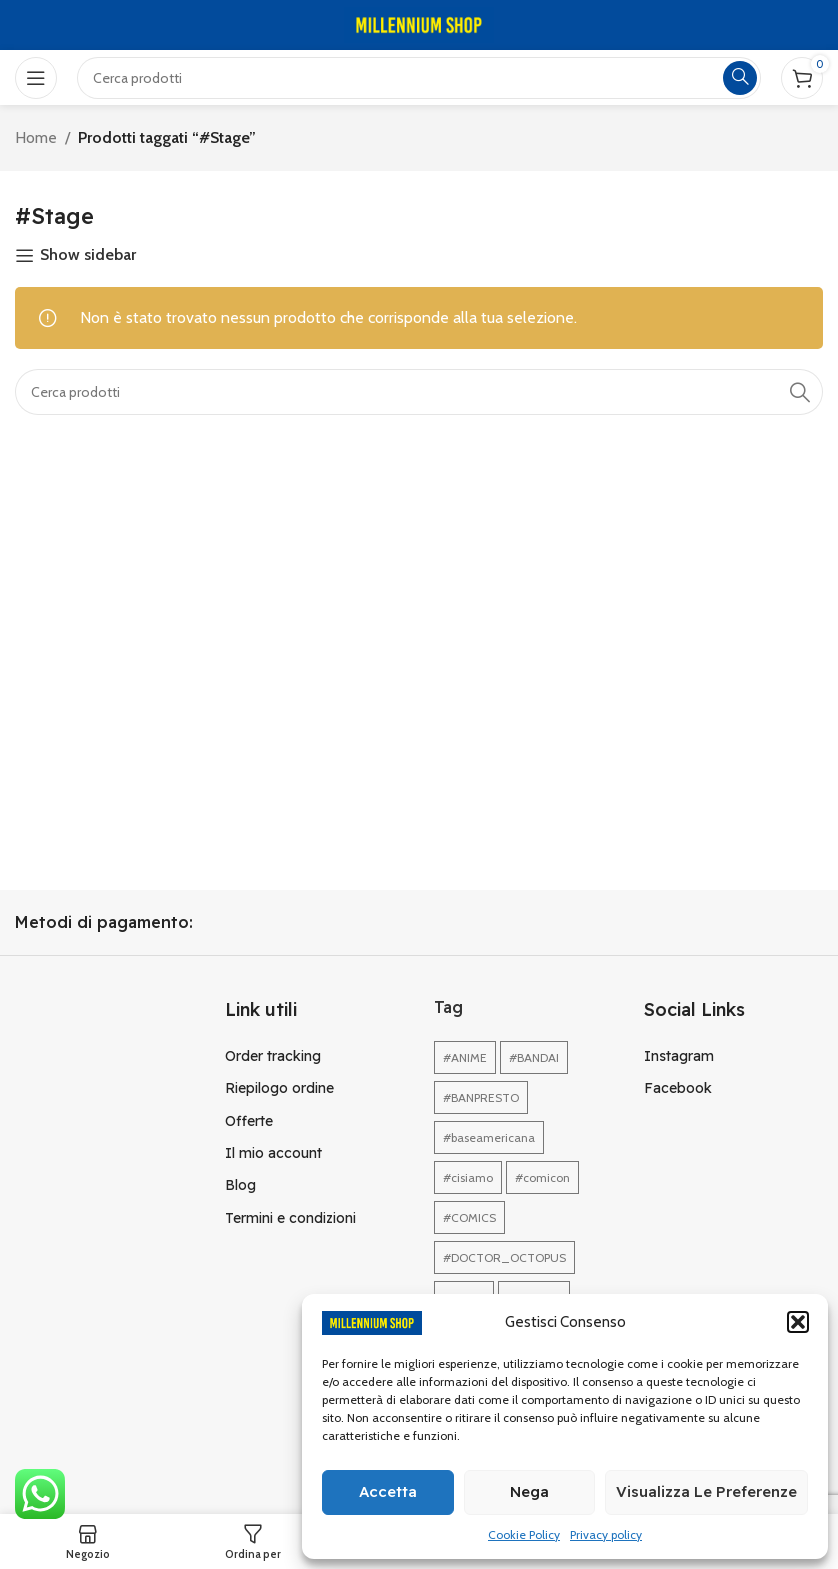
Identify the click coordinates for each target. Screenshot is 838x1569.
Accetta (388, 1491)
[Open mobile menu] (36, 78)
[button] (798, 1322)
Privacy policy (606, 1534)
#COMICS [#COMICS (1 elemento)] (469, 1217)
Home (36, 137)
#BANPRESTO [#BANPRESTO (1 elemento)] (481, 1097)
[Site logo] (419, 23)
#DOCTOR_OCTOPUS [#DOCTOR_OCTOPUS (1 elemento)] (504, 1257)
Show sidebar (88, 255)
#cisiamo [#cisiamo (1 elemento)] (468, 1177)
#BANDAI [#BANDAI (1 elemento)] (534, 1057)
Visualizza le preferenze (706, 1491)
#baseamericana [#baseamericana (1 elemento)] (489, 1137)
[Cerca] (419, 392)
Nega (529, 1491)
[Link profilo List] (315, 1056)
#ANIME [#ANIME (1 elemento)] (465, 1057)
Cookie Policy (524, 1534)
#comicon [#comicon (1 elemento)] (542, 1177)
